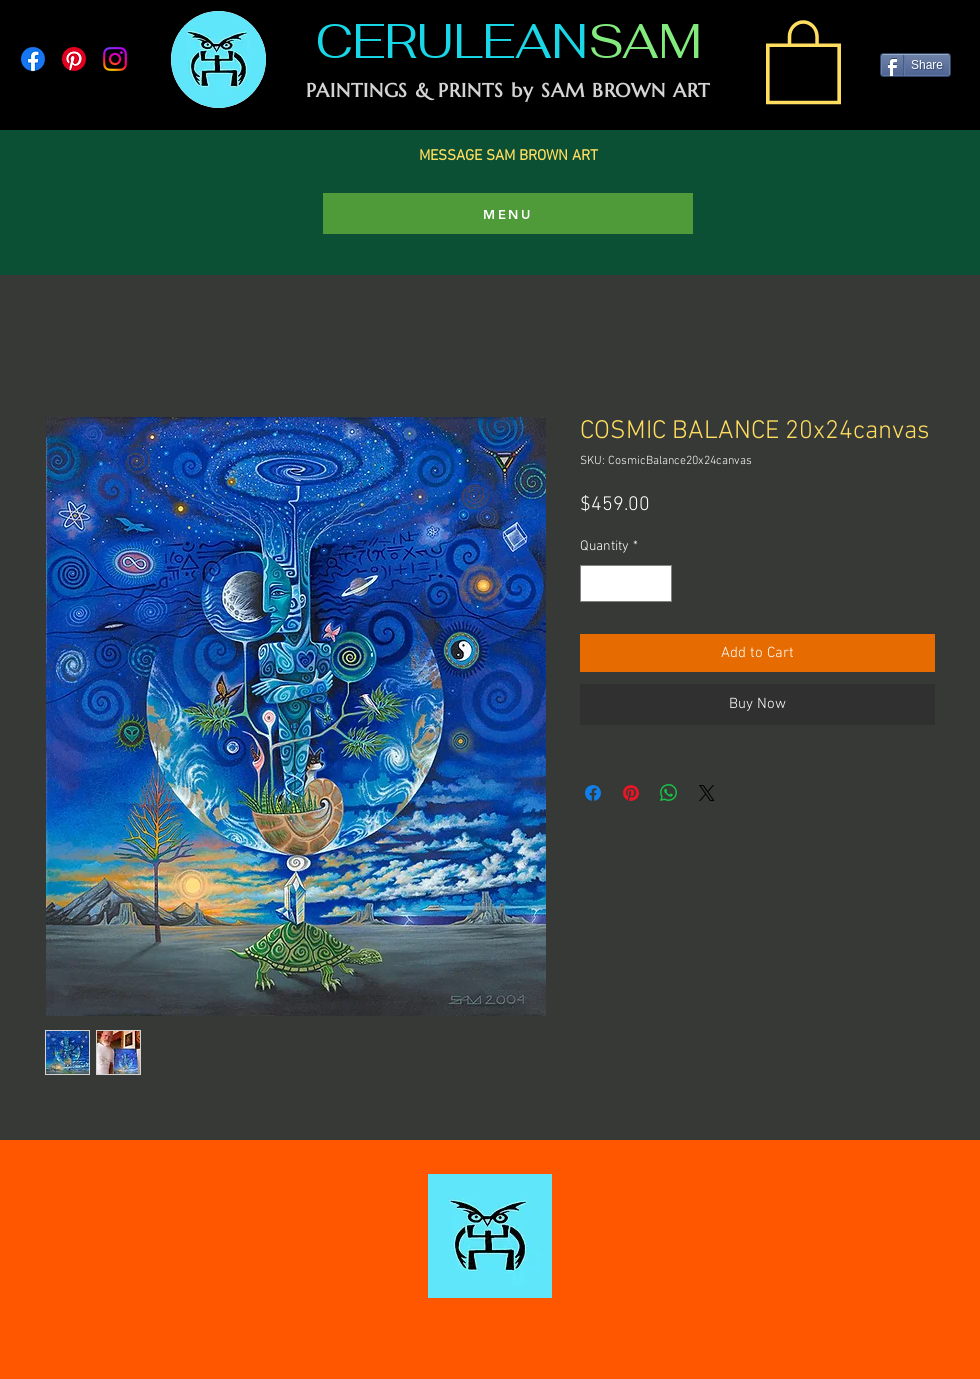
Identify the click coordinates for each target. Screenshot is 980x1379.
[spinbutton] (626, 583)
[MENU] (508, 213)
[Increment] (656, 583)
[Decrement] (595, 583)
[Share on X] (707, 793)
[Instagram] (115, 59)
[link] (803, 59)
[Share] (915, 65)
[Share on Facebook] (593, 793)
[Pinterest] (74, 59)
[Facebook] (33, 59)
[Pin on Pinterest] (631, 793)
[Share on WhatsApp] (669, 793)
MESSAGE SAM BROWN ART (508, 156)
